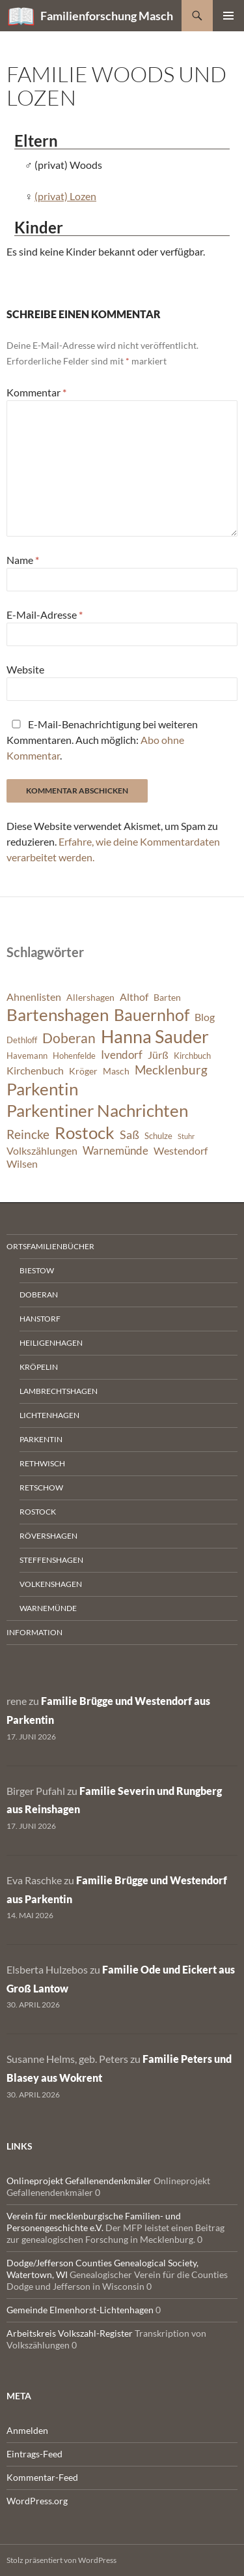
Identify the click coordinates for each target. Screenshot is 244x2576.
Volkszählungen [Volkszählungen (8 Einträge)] (42, 1151)
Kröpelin (39, 1367)
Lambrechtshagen (59, 1391)
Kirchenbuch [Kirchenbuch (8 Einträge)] (35, 1070)
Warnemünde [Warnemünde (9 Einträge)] (115, 1150)
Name (23, 560)
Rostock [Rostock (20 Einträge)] (85, 1132)
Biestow (37, 1270)
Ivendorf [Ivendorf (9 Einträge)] (121, 1054)
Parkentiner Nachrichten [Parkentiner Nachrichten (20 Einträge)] (97, 1110)
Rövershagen (48, 1536)
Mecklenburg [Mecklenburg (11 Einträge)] (171, 1069)
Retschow (41, 1487)
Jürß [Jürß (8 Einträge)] (158, 1055)
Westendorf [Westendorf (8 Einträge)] (181, 1151)
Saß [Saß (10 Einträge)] (129, 1134)
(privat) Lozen (65, 196)
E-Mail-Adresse (45, 614)
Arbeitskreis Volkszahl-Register (70, 2333)
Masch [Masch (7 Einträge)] (116, 1070)
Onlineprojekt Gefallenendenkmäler (79, 2180)
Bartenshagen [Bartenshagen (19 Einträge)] (58, 1014)
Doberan (39, 1294)
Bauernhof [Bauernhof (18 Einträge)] (151, 1014)
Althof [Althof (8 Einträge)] (134, 997)
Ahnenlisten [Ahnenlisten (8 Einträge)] (34, 997)
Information (34, 1632)
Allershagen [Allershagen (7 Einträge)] (90, 997)
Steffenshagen (51, 1560)
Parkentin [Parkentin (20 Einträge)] (42, 1088)
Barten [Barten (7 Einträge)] (167, 997)
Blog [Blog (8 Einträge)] (205, 1017)
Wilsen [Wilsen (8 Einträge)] (22, 1164)
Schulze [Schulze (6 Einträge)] (158, 1136)
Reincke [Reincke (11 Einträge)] (28, 1134)
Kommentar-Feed (42, 2477)
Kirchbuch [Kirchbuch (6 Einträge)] (192, 1056)
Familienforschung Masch (106, 15)
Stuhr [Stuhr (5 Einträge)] (186, 1136)
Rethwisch (42, 1463)
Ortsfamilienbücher (50, 1246)
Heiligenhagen (51, 1343)
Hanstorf (40, 1319)
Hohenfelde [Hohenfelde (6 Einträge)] (74, 1056)
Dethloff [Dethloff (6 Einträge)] (22, 1040)
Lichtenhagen (49, 1415)
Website (25, 669)
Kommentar (36, 392)
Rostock (38, 1512)
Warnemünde (48, 1608)
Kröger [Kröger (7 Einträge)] (83, 1070)
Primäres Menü (228, 15)
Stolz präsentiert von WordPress (61, 2560)
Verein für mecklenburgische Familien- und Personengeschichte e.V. (94, 2221)
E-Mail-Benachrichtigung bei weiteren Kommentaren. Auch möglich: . (102, 740)
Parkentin (41, 1439)
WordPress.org (37, 2500)
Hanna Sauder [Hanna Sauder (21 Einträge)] (155, 1036)
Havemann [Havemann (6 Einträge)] (27, 1056)
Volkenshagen (51, 1584)
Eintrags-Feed (34, 2453)
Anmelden (27, 2430)
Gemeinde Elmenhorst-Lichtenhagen (80, 2309)
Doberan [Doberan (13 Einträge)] (69, 1037)
